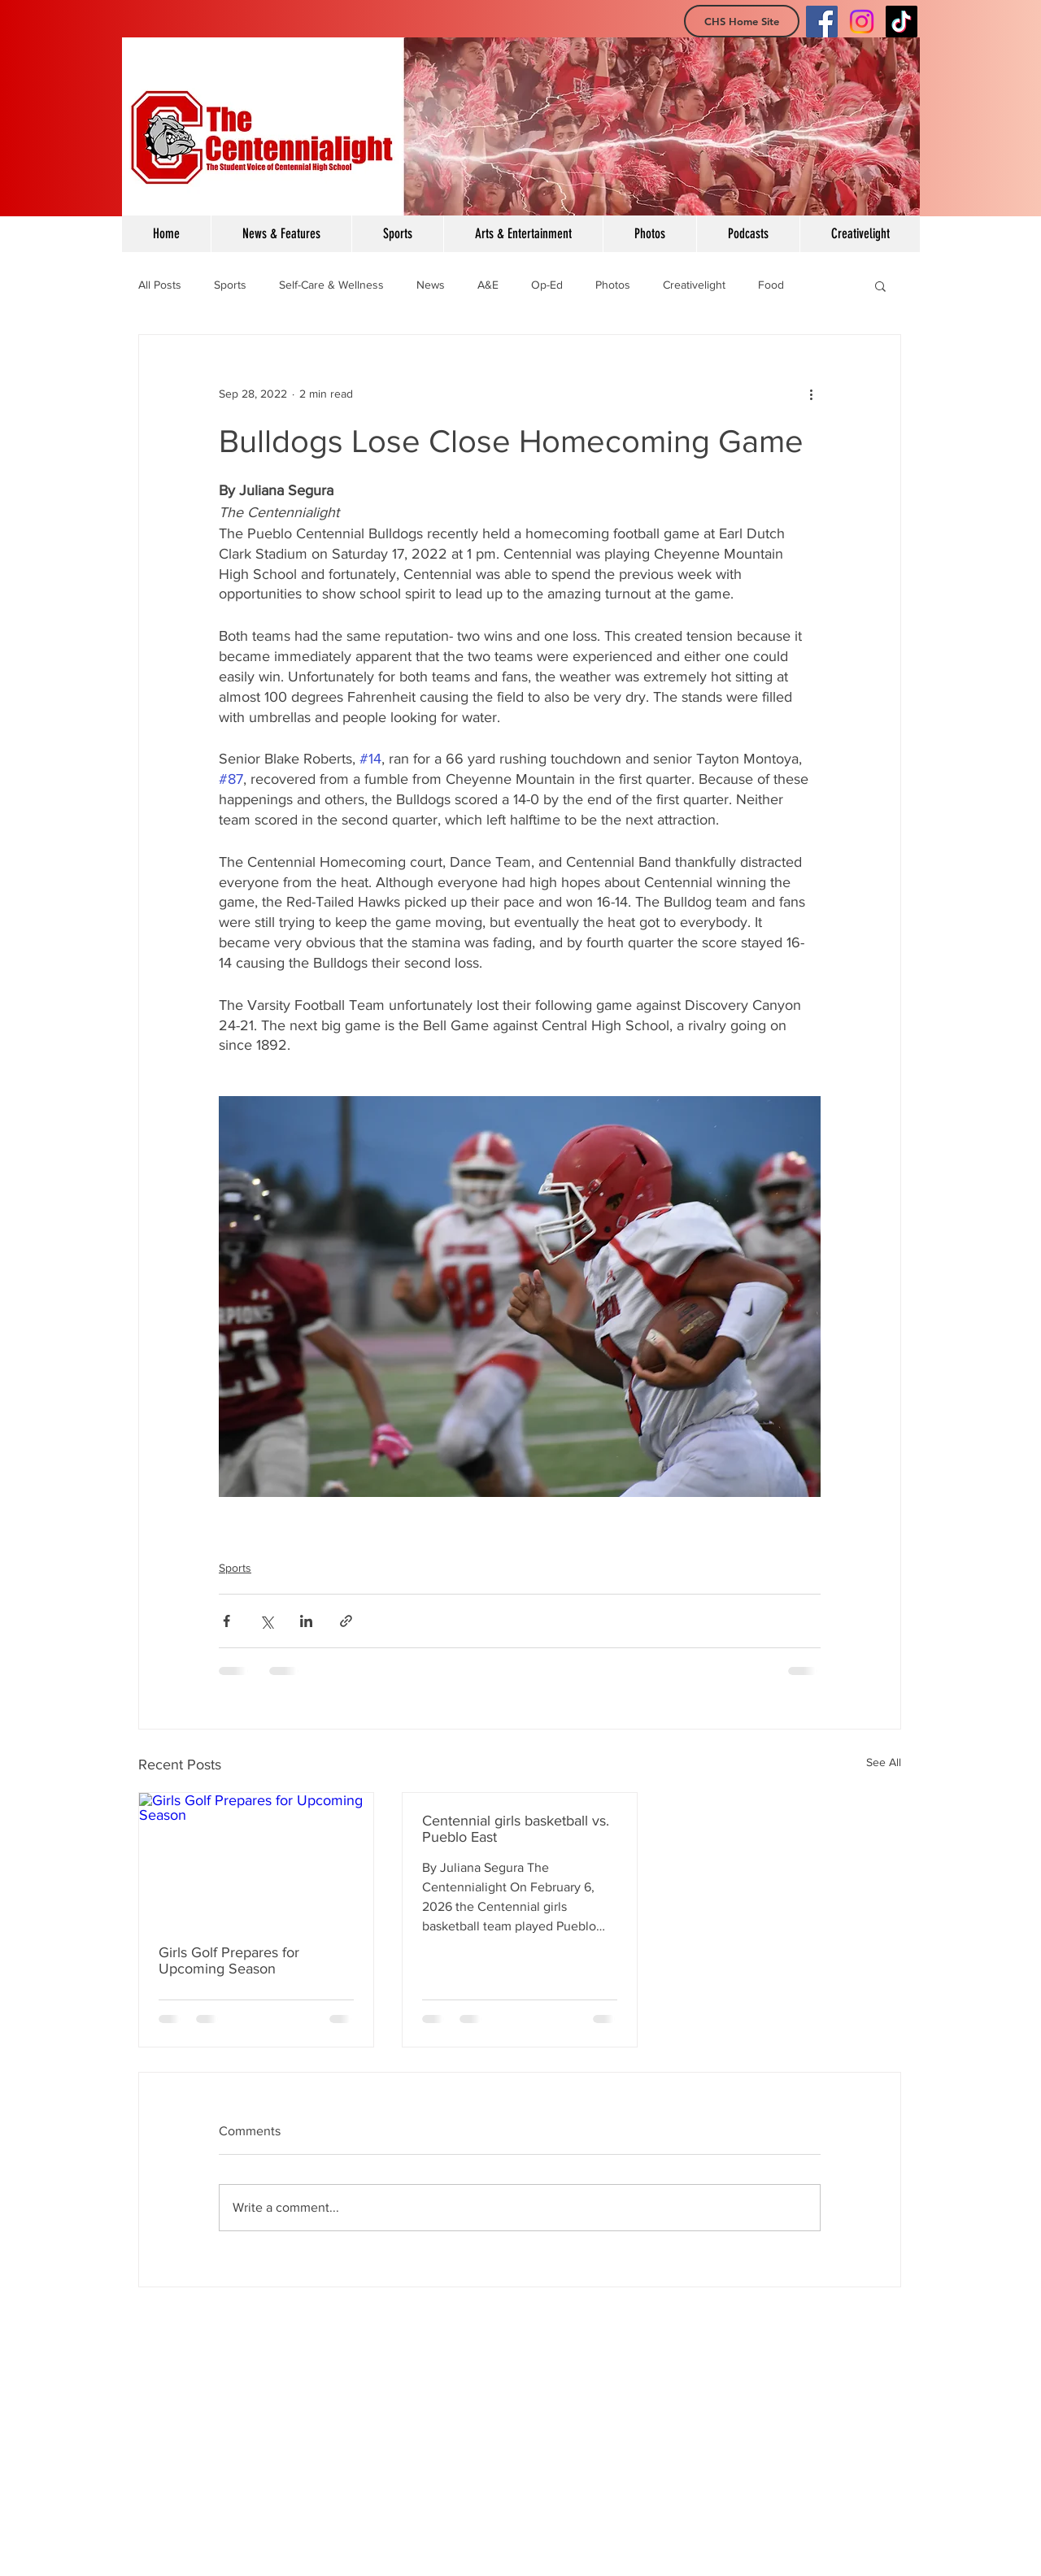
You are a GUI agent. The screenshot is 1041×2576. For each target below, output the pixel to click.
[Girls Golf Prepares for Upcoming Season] (256, 1859)
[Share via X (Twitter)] (266, 1621)
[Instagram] (862, 21)
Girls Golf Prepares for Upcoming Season (229, 1960)
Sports (230, 284)
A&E (488, 284)
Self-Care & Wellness (331, 284)
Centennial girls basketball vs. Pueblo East (515, 1828)
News (430, 284)
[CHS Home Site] (741, 21)
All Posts (159, 284)
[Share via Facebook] (226, 1621)
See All (883, 1762)
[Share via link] (346, 1621)
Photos (612, 284)
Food (771, 284)
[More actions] (811, 393)
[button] (880, 285)
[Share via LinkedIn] (306, 1621)
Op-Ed (547, 284)
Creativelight (694, 284)
